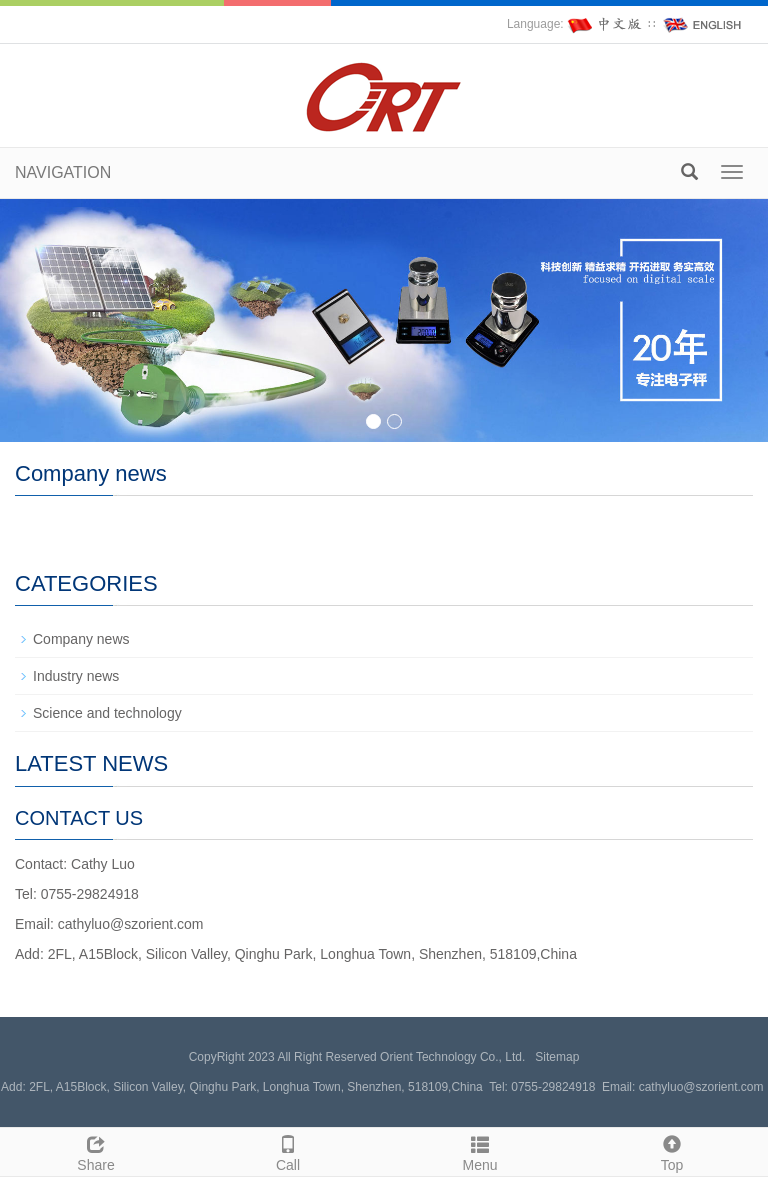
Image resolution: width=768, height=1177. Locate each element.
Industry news (76, 676)
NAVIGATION (63, 172)
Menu (480, 1151)
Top (672, 1151)
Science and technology (107, 713)
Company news (81, 639)
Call (288, 1151)
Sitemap (557, 1057)
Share (96, 1151)
